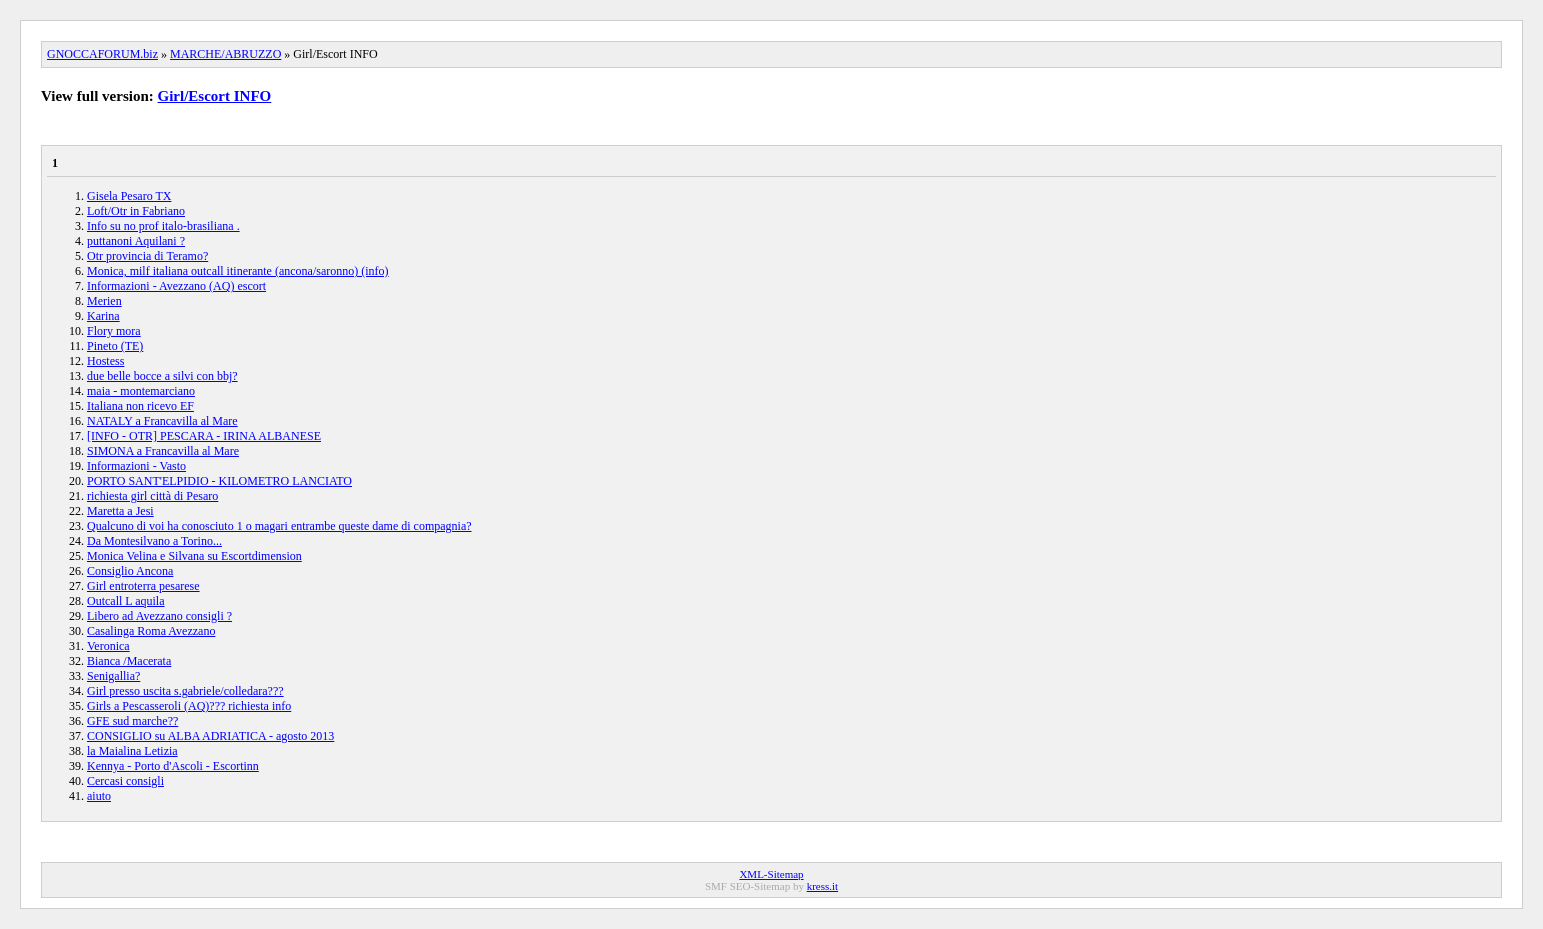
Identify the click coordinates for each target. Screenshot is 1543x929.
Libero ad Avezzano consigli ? (159, 616)
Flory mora (114, 331)
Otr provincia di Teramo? (147, 256)
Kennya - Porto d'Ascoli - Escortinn (173, 766)
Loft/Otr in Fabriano (136, 211)
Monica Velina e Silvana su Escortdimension (194, 556)
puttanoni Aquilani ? (136, 241)
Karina (103, 316)
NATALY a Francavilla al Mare (162, 421)
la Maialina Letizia (132, 751)
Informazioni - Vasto (136, 466)
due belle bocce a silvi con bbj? (162, 376)
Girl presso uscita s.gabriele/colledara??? (185, 691)
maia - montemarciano (141, 391)
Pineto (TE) (115, 346)
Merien (104, 301)
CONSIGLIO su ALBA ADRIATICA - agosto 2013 (210, 736)
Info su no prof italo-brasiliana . (163, 226)
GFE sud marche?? (132, 721)
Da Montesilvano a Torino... (154, 541)
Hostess (105, 361)
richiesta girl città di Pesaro (152, 496)
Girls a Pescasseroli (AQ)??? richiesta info (189, 706)
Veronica (108, 646)
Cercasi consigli (125, 781)
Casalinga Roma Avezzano (151, 631)
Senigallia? (113, 676)
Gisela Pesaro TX (129, 196)
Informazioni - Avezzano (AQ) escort (176, 286)
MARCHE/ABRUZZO (225, 54)
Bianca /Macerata (129, 661)
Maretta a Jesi (120, 511)
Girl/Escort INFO (215, 96)
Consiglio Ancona (130, 571)
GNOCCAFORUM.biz (102, 54)
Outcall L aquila (126, 601)
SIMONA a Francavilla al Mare (163, 451)
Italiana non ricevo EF (140, 406)
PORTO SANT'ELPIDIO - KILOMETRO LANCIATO (219, 481)
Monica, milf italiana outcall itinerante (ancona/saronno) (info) (238, 271)
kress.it (822, 886)
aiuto (99, 796)
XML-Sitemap (771, 874)
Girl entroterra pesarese (143, 586)
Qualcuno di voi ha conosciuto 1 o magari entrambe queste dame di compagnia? (279, 526)
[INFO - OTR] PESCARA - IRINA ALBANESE (204, 436)
